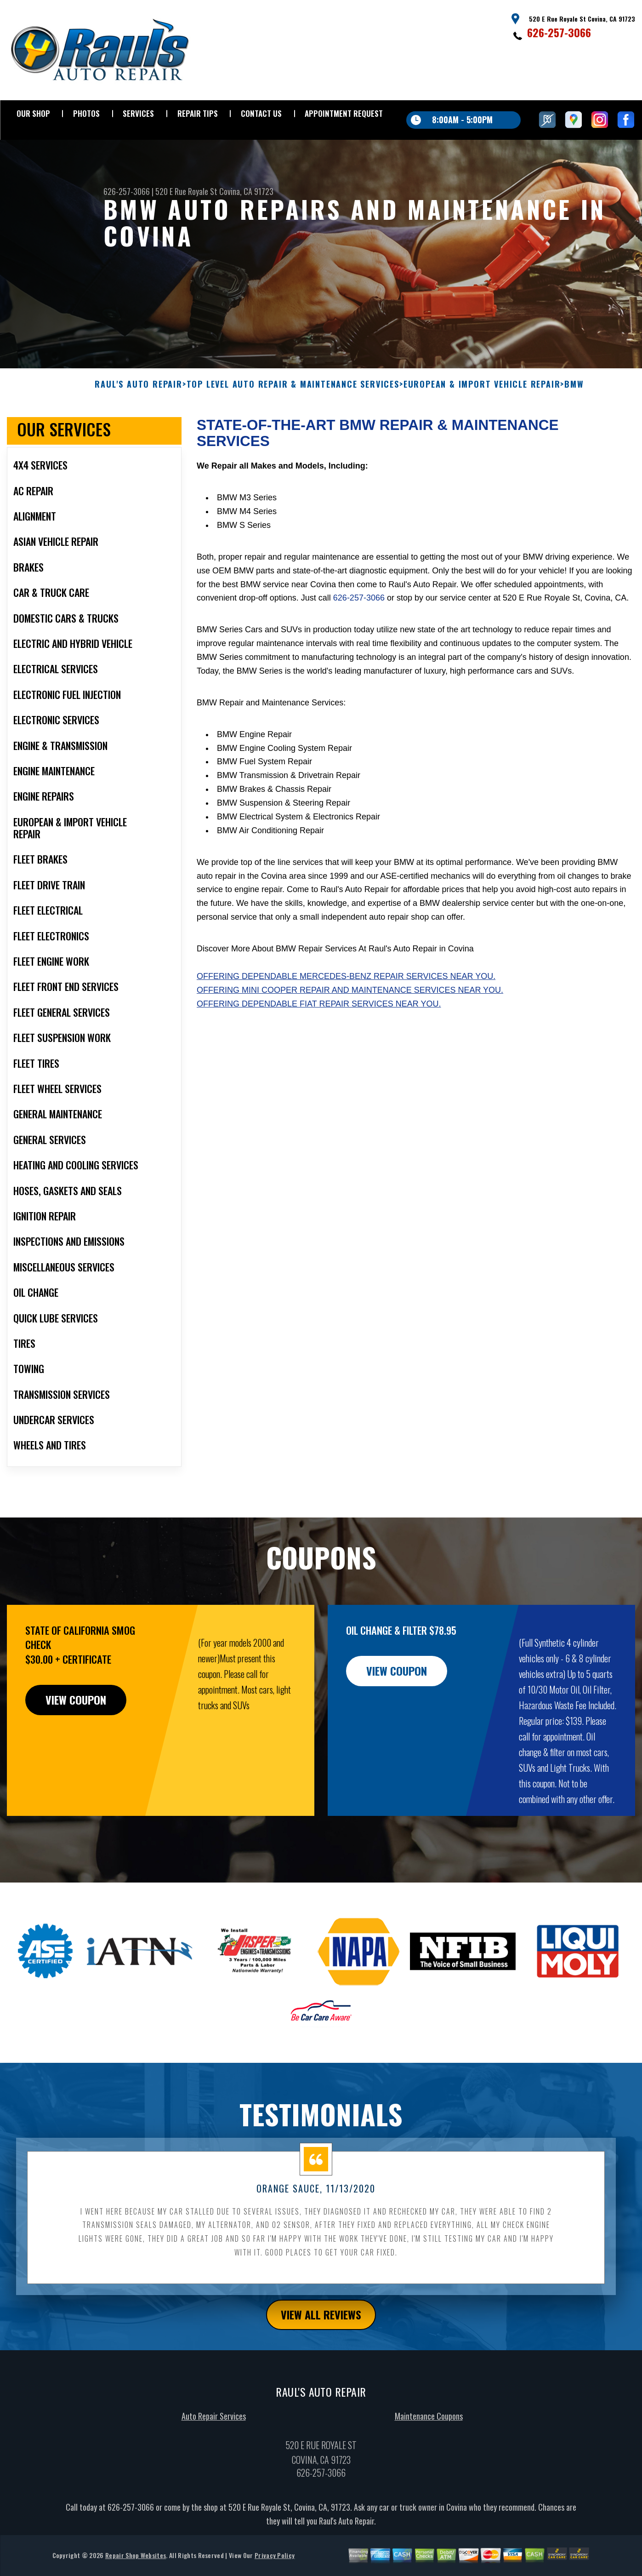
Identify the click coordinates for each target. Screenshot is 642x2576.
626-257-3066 (559, 32)
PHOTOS (86, 113)
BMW (574, 429)
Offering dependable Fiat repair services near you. (319, 1048)
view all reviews (321, 2359)
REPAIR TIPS (197, 113)
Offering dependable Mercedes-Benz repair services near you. (346, 1020)
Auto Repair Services (214, 2461)
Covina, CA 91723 (246, 191)
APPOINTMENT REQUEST (344, 113)
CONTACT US (261, 113)
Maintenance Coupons (429, 2461)
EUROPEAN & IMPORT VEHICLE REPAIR (482, 429)
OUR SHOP (33, 113)
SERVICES (138, 113)
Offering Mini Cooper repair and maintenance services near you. (350, 1034)
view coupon (75, 1744)
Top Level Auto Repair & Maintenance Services (293, 429)
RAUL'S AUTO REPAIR (138, 429)
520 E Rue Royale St (186, 191)
